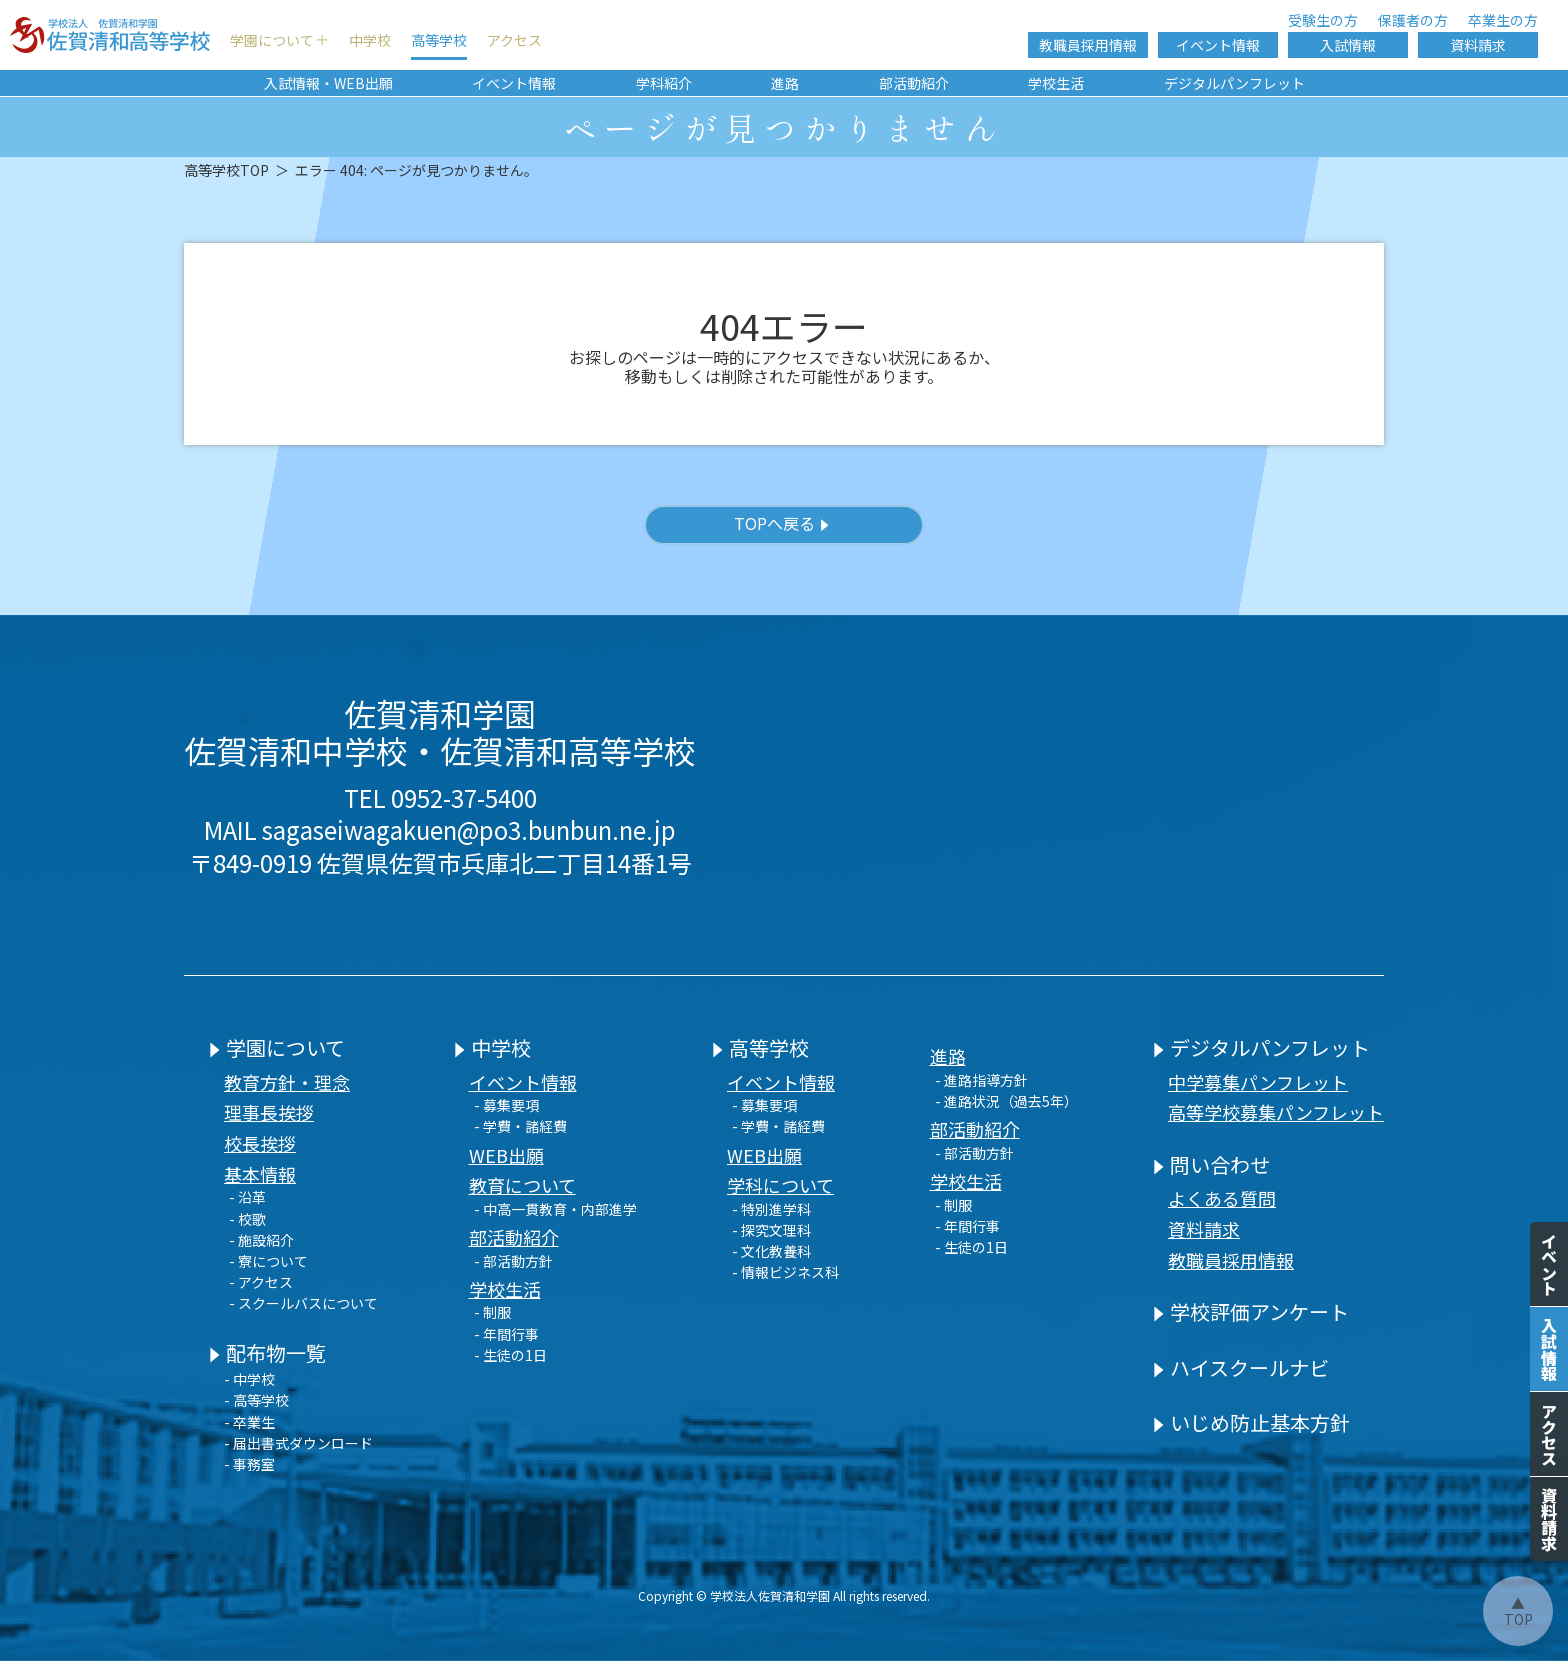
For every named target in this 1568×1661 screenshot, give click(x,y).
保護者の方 (1413, 20)
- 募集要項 (506, 1105)
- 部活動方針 (513, 1261)
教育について (522, 1185)
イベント (1549, 1264)
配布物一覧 (267, 1352)
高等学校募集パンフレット (1276, 1112)
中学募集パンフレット (1258, 1082)
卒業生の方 (1503, 20)
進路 (785, 83)
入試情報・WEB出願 (328, 83)
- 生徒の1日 (510, 1355)
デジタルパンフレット (1234, 83)
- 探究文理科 (771, 1230)
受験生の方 (1323, 20)
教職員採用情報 (1088, 45)
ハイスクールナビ (1241, 1367)
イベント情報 (1218, 45)
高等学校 (439, 40)
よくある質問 (1222, 1198)
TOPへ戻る (781, 525)
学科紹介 (664, 83)
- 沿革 (247, 1197)
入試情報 (1348, 45)
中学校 (370, 40)
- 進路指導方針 (981, 1080)
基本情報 (260, 1174)
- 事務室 (249, 1464)
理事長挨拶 (269, 1112)
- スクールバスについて (303, 1303)
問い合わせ (1211, 1164)
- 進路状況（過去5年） (1006, 1101)
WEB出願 (506, 1155)
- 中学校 (249, 1379)
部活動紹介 (914, 83)
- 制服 (492, 1312)
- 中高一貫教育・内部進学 (555, 1209)
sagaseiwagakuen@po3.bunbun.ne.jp (469, 829)
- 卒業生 (249, 1422)
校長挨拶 (260, 1143)
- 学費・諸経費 (520, 1126)
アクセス (514, 40)
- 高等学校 (256, 1400)
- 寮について (268, 1261)
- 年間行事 (506, 1334)
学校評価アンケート (1251, 1311)
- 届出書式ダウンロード (298, 1443)
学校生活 (1056, 83)
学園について (272, 40)
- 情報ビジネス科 (785, 1272)
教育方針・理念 (287, 1082)
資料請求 (1478, 45)
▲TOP (1518, 1611)
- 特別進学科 (771, 1209)
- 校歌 (247, 1219)
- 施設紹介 (261, 1240)
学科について (780, 1185)
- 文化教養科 (771, 1251)
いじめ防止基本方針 (1251, 1422)
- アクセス (261, 1282)
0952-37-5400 (464, 797)
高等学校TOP (226, 170)
